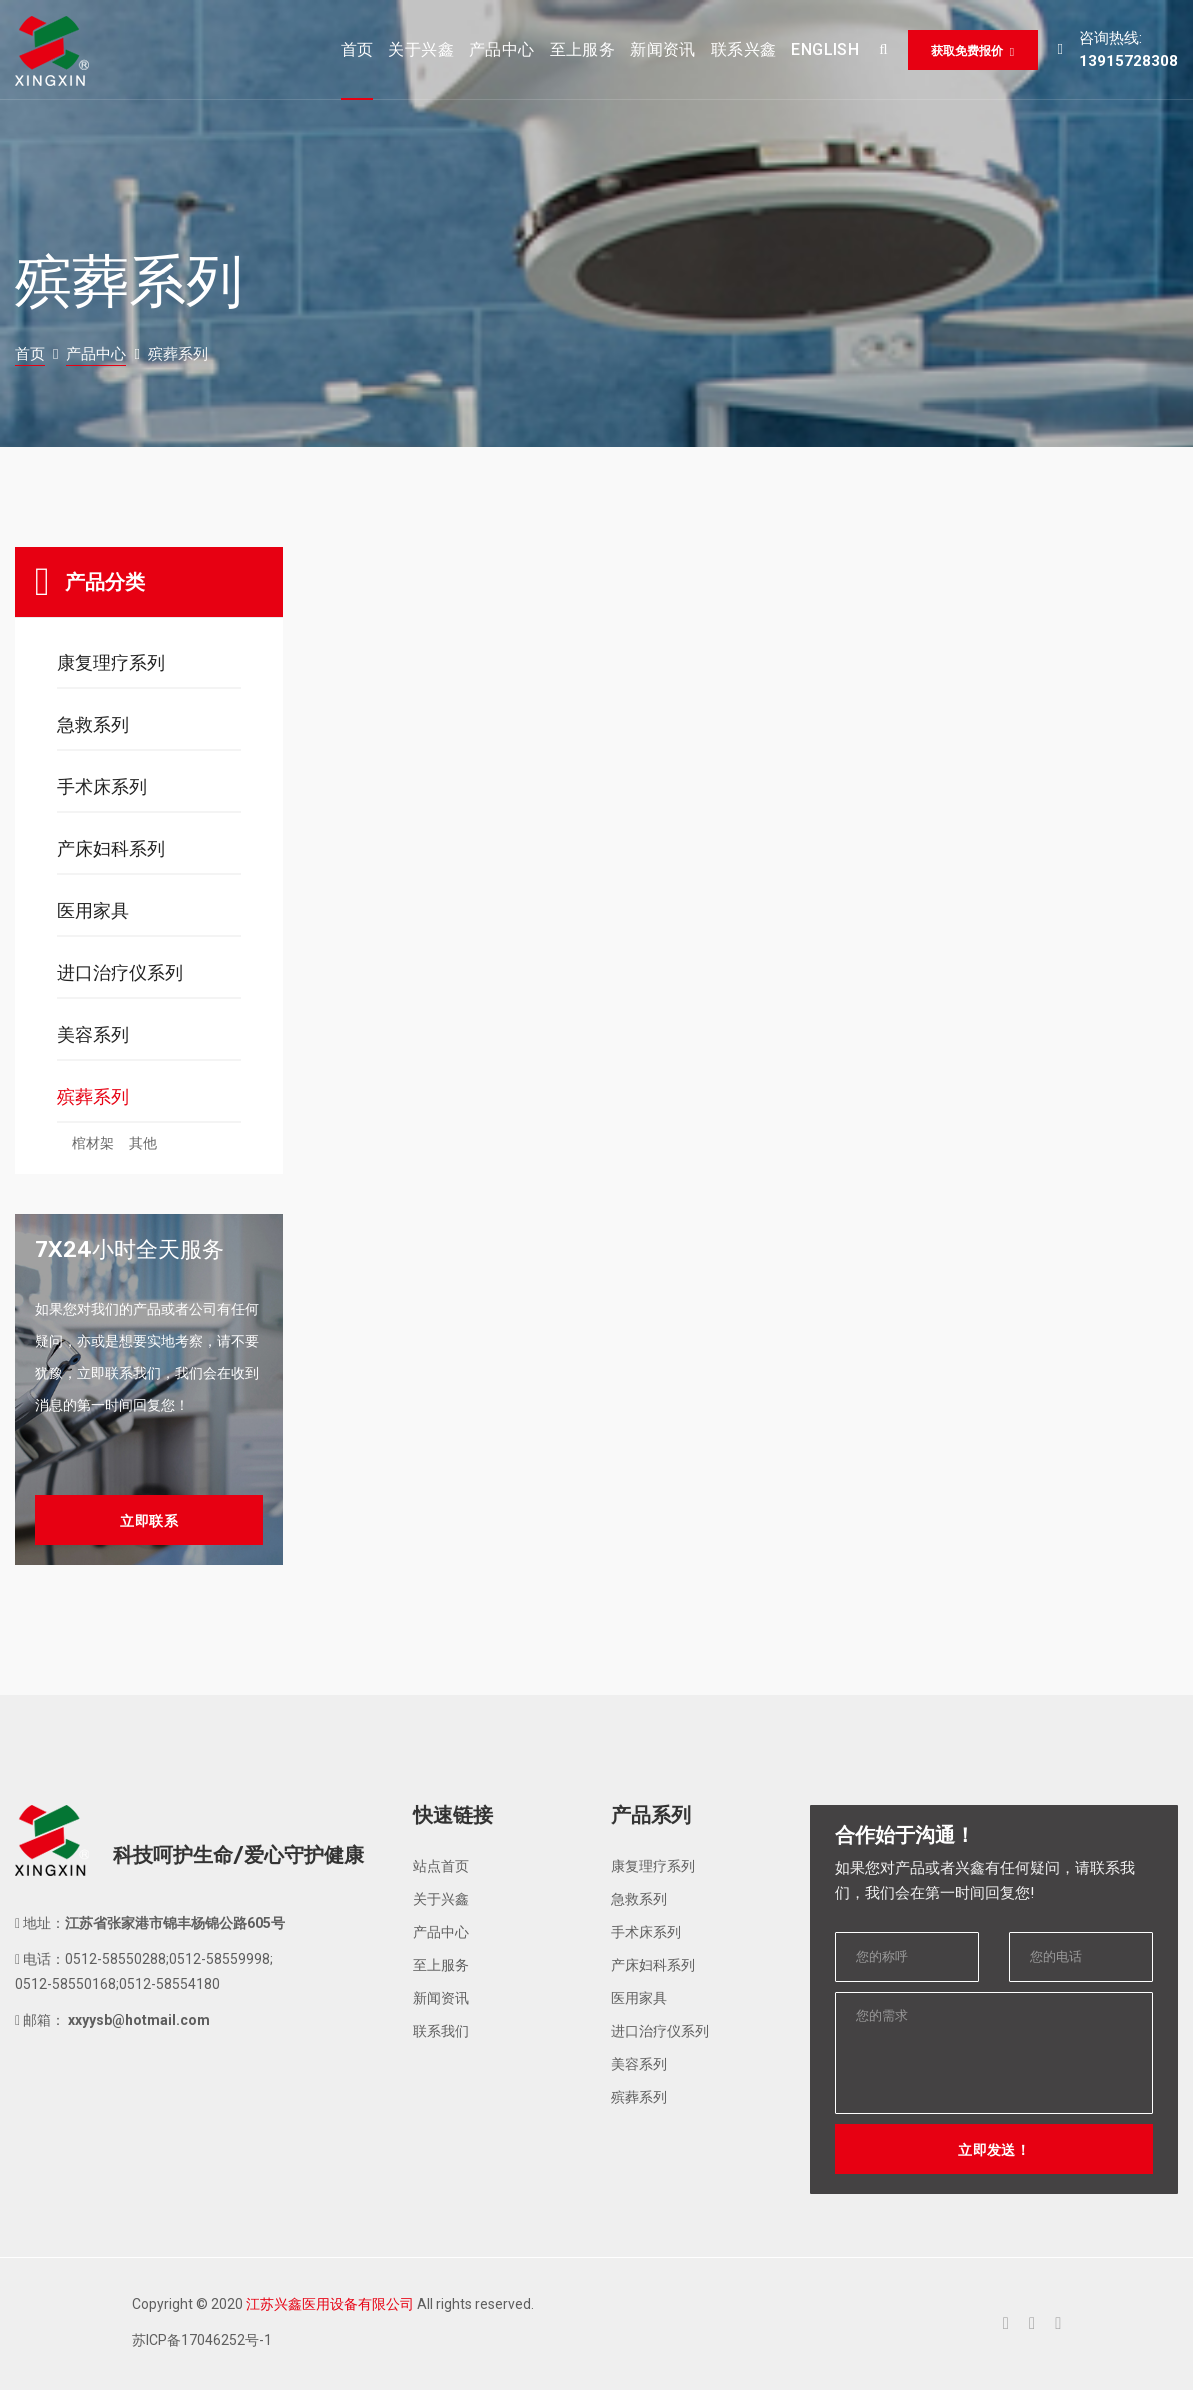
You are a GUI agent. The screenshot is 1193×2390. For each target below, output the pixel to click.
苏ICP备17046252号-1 (202, 2340)
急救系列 (93, 724)
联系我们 (441, 2031)
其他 (143, 1143)
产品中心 (96, 354)
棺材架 (93, 1143)
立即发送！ (994, 2150)
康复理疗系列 (111, 662)
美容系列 (93, 1034)
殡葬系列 (93, 1096)
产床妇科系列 (111, 848)
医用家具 (93, 910)
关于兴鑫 (441, 1899)
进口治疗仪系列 (120, 972)
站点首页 (441, 1866)
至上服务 (441, 1965)
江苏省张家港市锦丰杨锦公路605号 (175, 1923)
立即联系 (149, 1521)
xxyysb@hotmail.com (137, 2020)
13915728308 (1128, 61)
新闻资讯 (441, 1998)
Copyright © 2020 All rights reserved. (333, 2304)
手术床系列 (102, 786)
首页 (30, 354)
